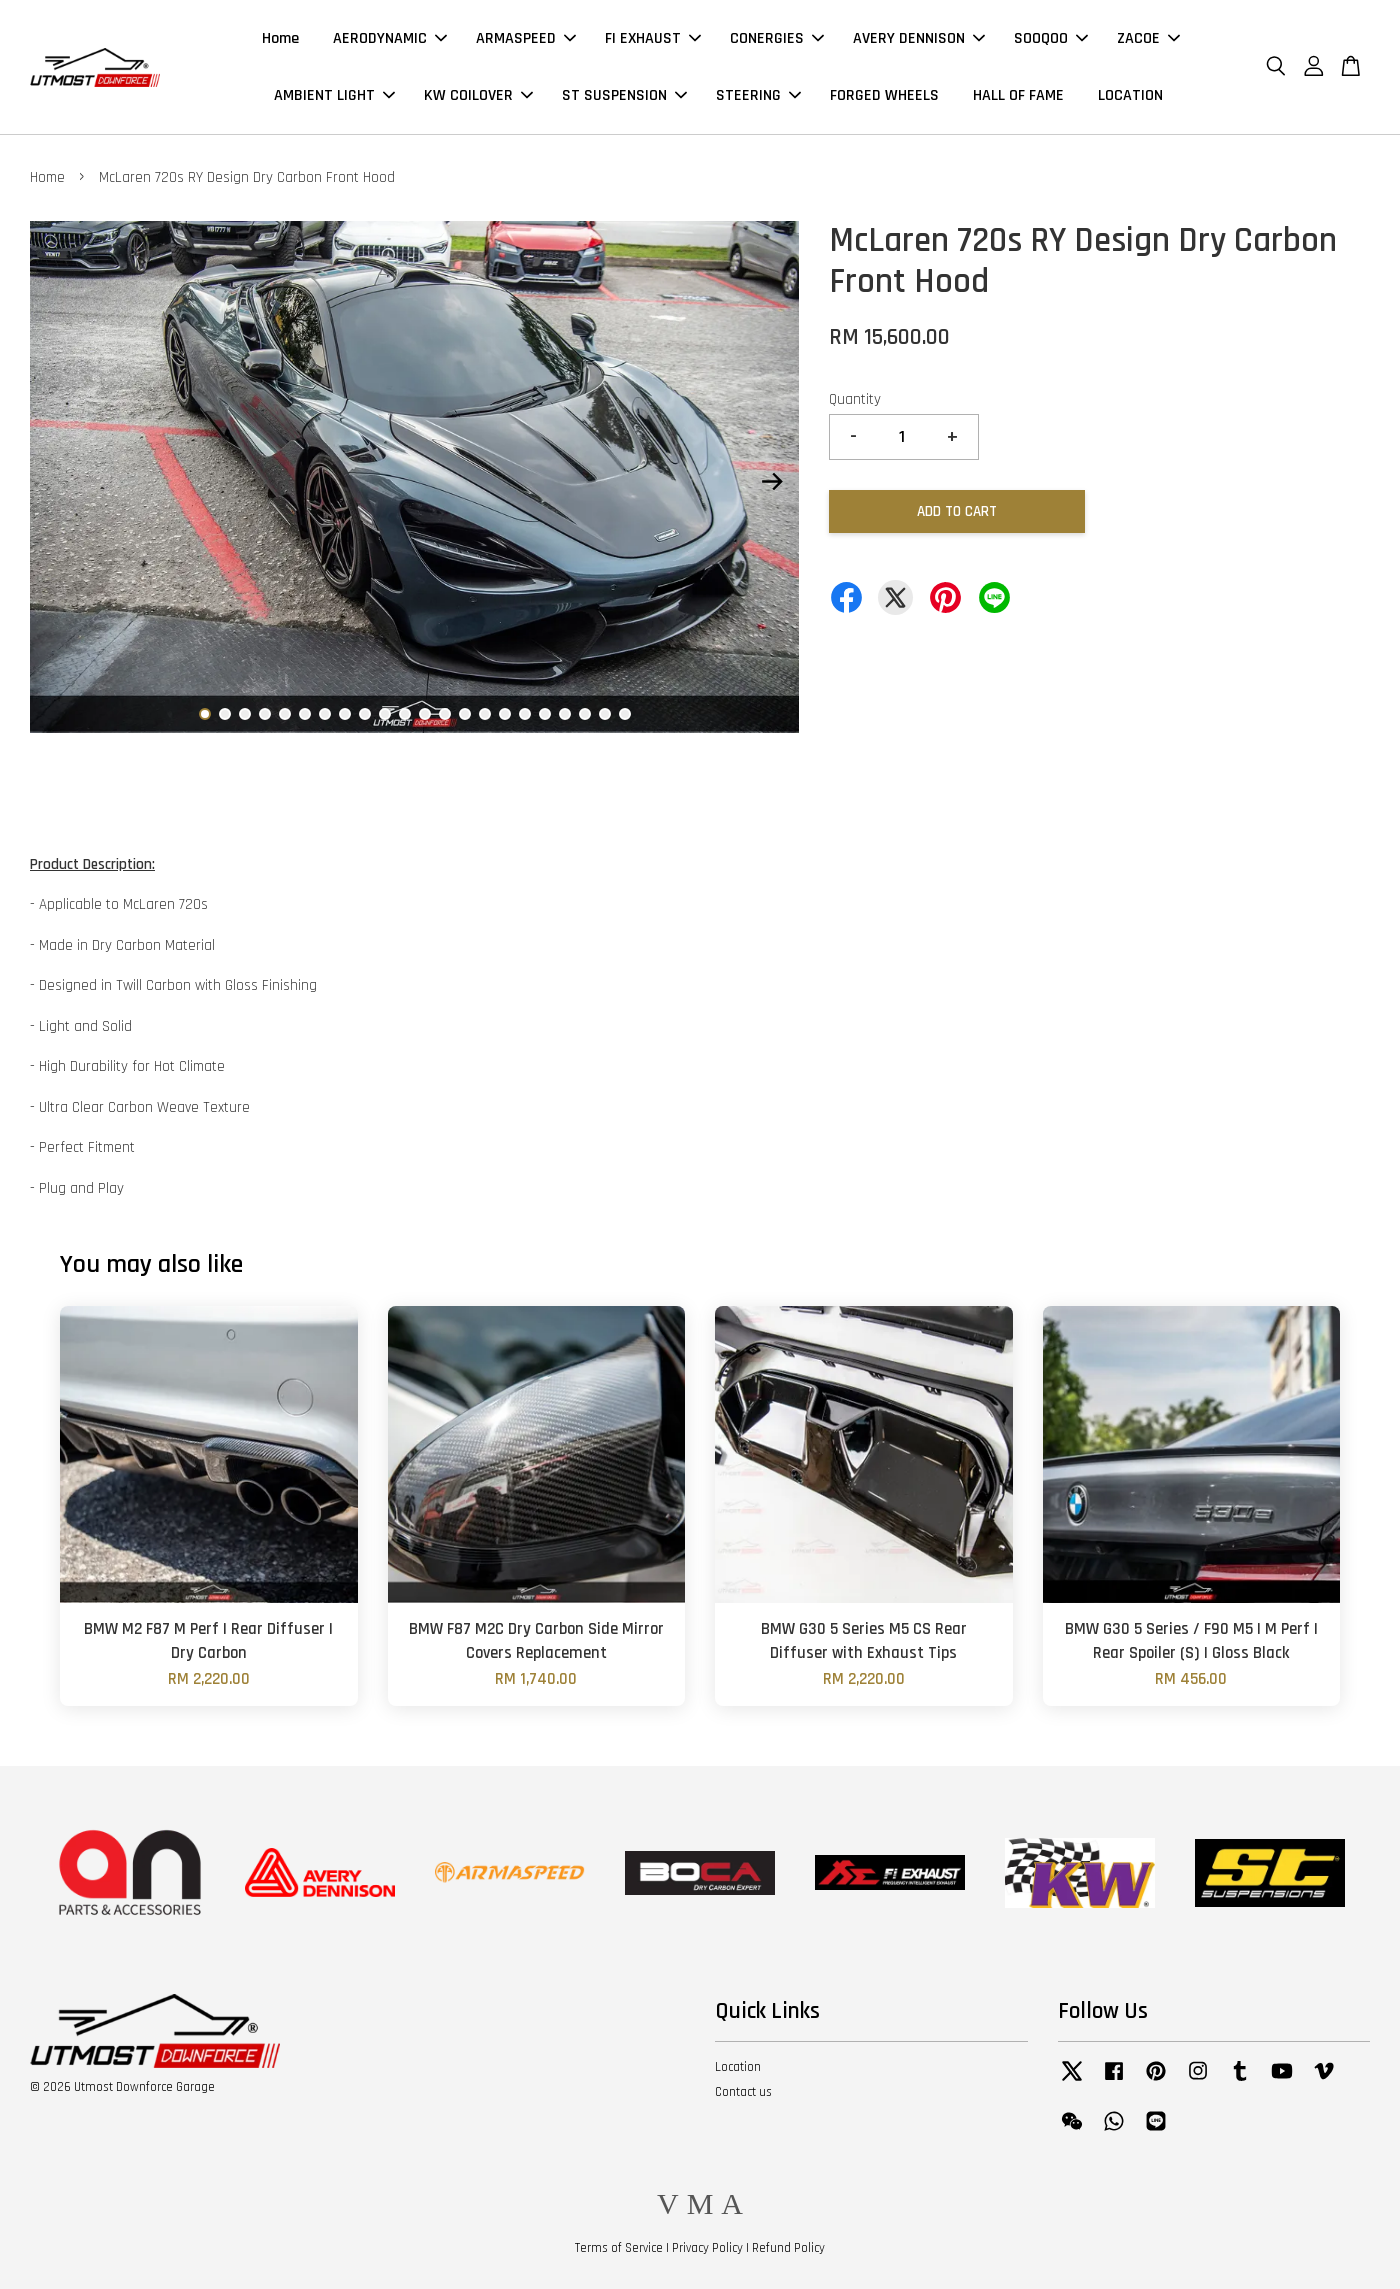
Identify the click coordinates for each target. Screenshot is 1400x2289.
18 (545, 714)
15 (485, 714)
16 (505, 714)
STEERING (758, 95)
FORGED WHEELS (884, 95)
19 (565, 714)
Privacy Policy (707, 2248)
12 (425, 714)
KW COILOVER (478, 95)
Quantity (855, 399)
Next (772, 481)
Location (738, 2067)
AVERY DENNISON (919, 38)
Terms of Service (619, 2248)
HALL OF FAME (1018, 95)
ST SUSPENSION (624, 95)
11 (405, 714)
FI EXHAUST (653, 38)
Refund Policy (788, 2248)
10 (385, 714)
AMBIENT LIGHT (334, 95)
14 (465, 714)
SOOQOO (1051, 38)
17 (525, 714)
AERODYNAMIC (390, 38)
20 (585, 714)
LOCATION (1130, 95)
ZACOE (1148, 38)
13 (445, 714)
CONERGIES (777, 38)
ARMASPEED (526, 38)
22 (625, 714)
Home (280, 38)
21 (605, 714)
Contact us (743, 2092)
